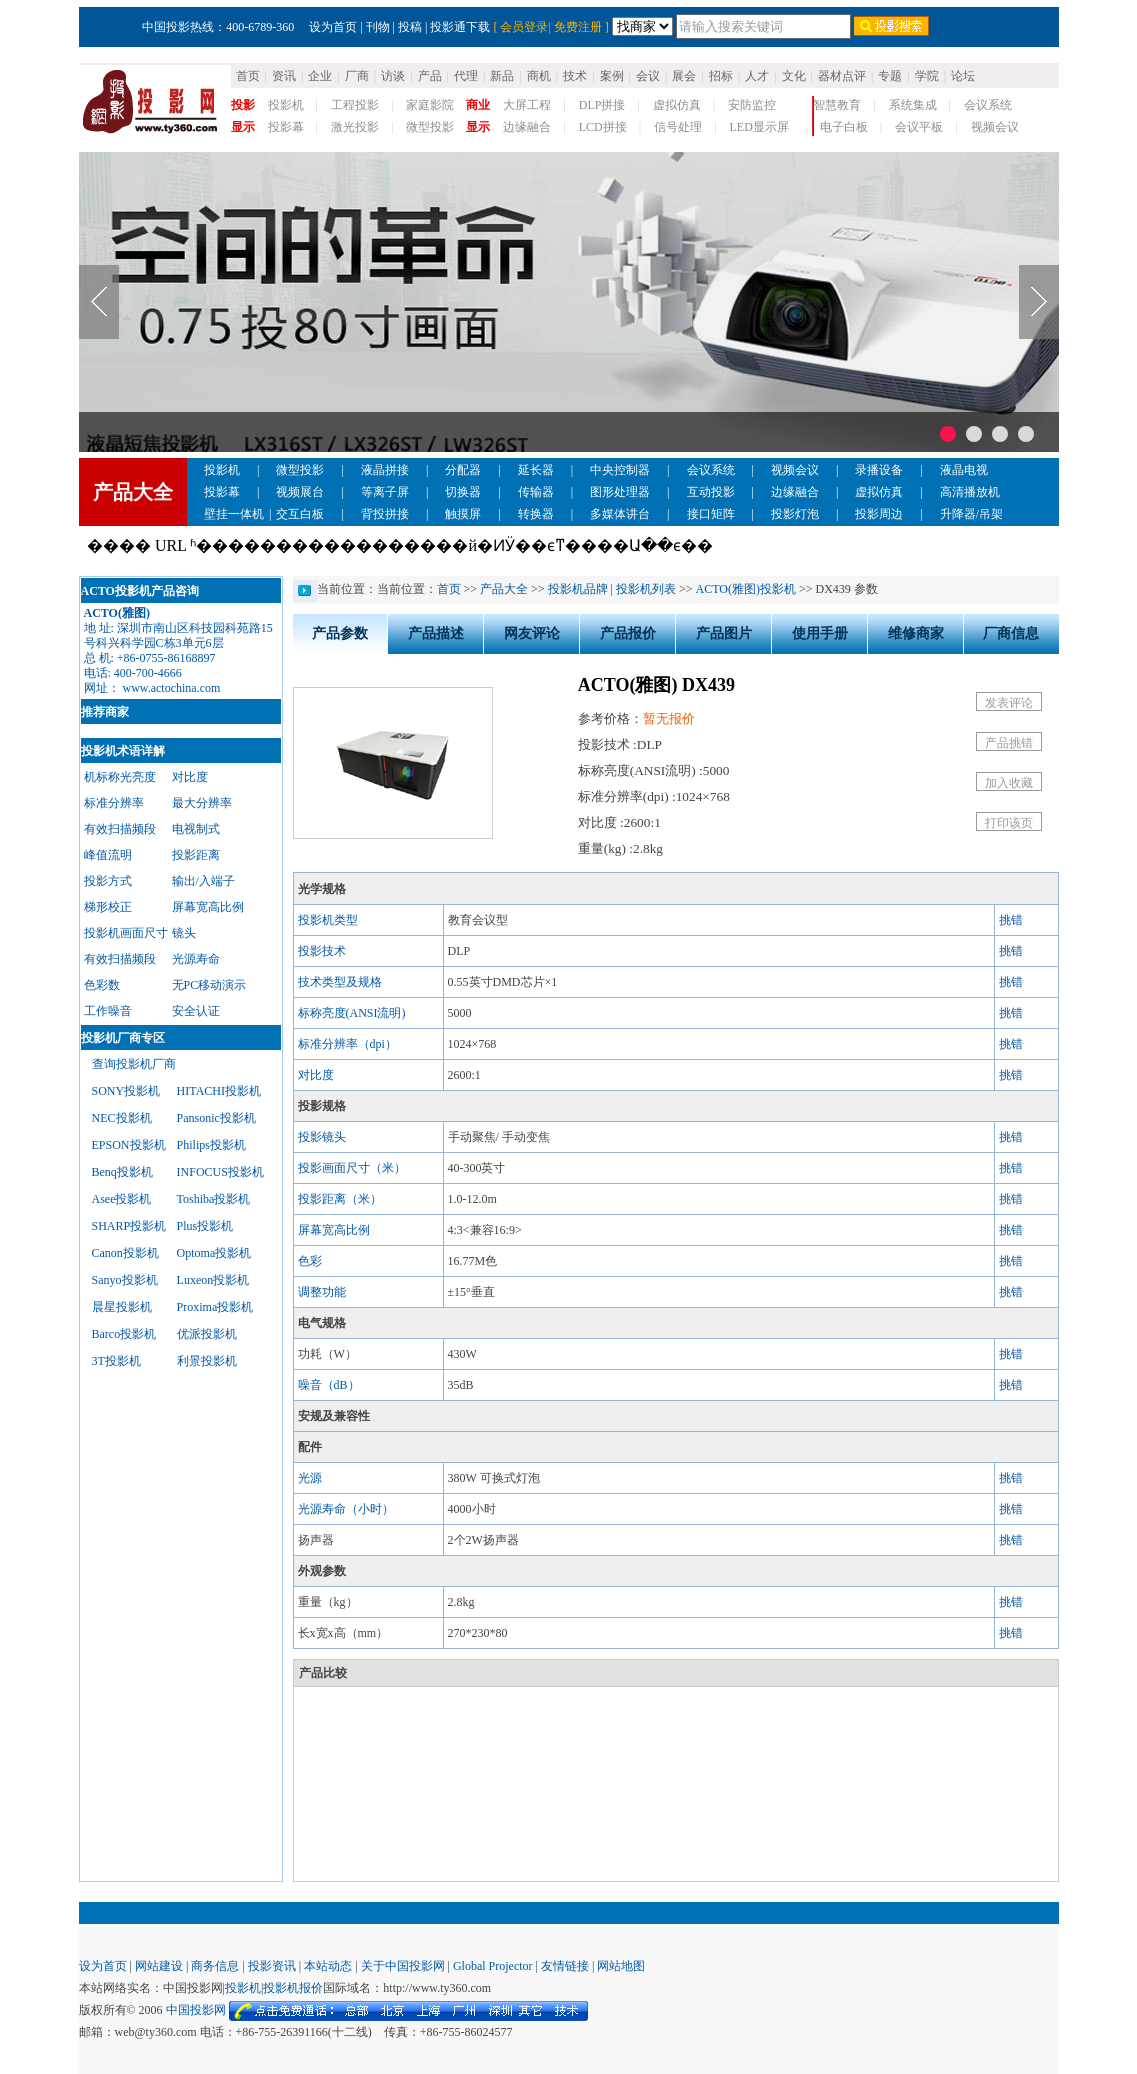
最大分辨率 (202, 803)
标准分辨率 (114, 803)
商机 (539, 76)
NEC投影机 (122, 1118)
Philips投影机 (211, 1145)
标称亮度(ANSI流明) (352, 1013)
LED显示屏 (759, 127)
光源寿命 (196, 959)
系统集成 (913, 105)
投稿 (410, 27)
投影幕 (286, 127)
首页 (248, 76)
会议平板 (919, 127)
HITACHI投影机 (219, 1091)
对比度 (190, 777)
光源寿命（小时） (346, 1509)
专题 (890, 76)
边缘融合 (527, 127)
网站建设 (159, 1966)
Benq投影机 (122, 1172)
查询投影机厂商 (134, 1064)
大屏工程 (527, 105)
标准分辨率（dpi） (347, 1044)
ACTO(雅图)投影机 (746, 589)
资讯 (284, 76)
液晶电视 (964, 470)
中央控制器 (620, 470)
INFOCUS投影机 (220, 1172)
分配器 (463, 470)
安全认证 (196, 1011)
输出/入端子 (203, 881)
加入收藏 (1009, 783)
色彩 (310, 1261)
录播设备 (879, 470)
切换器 (463, 492)
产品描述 (436, 633)
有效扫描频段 (120, 829)
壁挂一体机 (234, 514)
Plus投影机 (205, 1226)
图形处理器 (620, 492)
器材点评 (842, 76)
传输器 (536, 492)
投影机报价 (293, 1988)
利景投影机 (207, 1361)
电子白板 (844, 127)
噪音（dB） (329, 1385)
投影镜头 (322, 1137)
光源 (310, 1478)
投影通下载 (460, 27)
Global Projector (493, 1966)
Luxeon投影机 (213, 1280)
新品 (502, 76)
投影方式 (108, 881)
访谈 (393, 76)
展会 (684, 76)
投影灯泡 (795, 514)
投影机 (286, 105)
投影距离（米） (340, 1199)
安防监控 (752, 105)
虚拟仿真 (677, 105)
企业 (320, 76)
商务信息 (215, 1966)
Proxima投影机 (215, 1307)
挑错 (1011, 920)
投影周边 (879, 514)
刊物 (378, 27)
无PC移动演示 (209, 985)
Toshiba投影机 (214, 1199)
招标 (721, 76)
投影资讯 (272, 1966)
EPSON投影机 (129, 1145)
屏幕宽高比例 (208, 907)
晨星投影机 (122, 1307)
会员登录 (524, 27)
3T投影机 (116, 1361)
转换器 (536, 514)
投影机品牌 (578, 589)
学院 (927, 76)
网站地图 (621, 1966)
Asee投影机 (122, 1199)
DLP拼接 (602, 105)
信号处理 (678, 127)
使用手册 (820, 633)
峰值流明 (108, 855)
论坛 (963, 76)
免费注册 (578, 27)
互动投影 (711, 492)
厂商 (357, 76)
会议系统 (988, 105)
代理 (466, 76)
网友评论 (532, 633)
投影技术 (322, 951)
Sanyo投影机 (125, 1280)
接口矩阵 (711, 514)
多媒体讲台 (620, 514)
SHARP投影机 (129, 1226)
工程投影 (355, 105)
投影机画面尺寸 (126, 933)
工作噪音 (108, 1011)
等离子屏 (385, 492)
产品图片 (724, 633)
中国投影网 (196, 2010)
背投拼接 (385, 514)
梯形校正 (108, 907)
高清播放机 (970, 492)
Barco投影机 (124, 1334)
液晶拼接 (385, 470)
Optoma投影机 (214, 1253)
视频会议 (995, 127)
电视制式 (196, 829)
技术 (575, 76)
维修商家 (916, 633)
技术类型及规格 (340, 982)
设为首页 (333, 27)
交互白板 (300, 514)
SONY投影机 (126, 1091)
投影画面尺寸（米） (352, 1168)
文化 (794, 76)
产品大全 (504, 589)
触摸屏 (463, 514)
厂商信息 (1011, 633)
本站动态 (328, 1966)
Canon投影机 (125, 1253)
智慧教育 (837, 105)
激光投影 (355, 127)
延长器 (536, 470)
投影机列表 (646, 589)
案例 (612, 76)
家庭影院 (430, 105)
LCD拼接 (603, 127)
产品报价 (628, 633)
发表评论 (1009, 703)
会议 (648, 76)
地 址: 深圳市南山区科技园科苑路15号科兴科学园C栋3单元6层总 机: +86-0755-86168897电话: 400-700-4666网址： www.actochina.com (178, 650)
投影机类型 (328, 920)
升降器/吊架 (971, 514)
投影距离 (196, 855)
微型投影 (430, 127)
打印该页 (1009, 823)
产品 (430, 76)
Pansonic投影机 (216, 1118)
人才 (757, 76)
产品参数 (340, 633)
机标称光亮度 (120, 777)
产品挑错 (1009, 743)
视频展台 (300, 492)
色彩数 (102, 985)
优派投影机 (207, 1334)
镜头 (184, 933)
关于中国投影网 (403, 1966)
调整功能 (322, 1292)
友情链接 (565, 1966)
